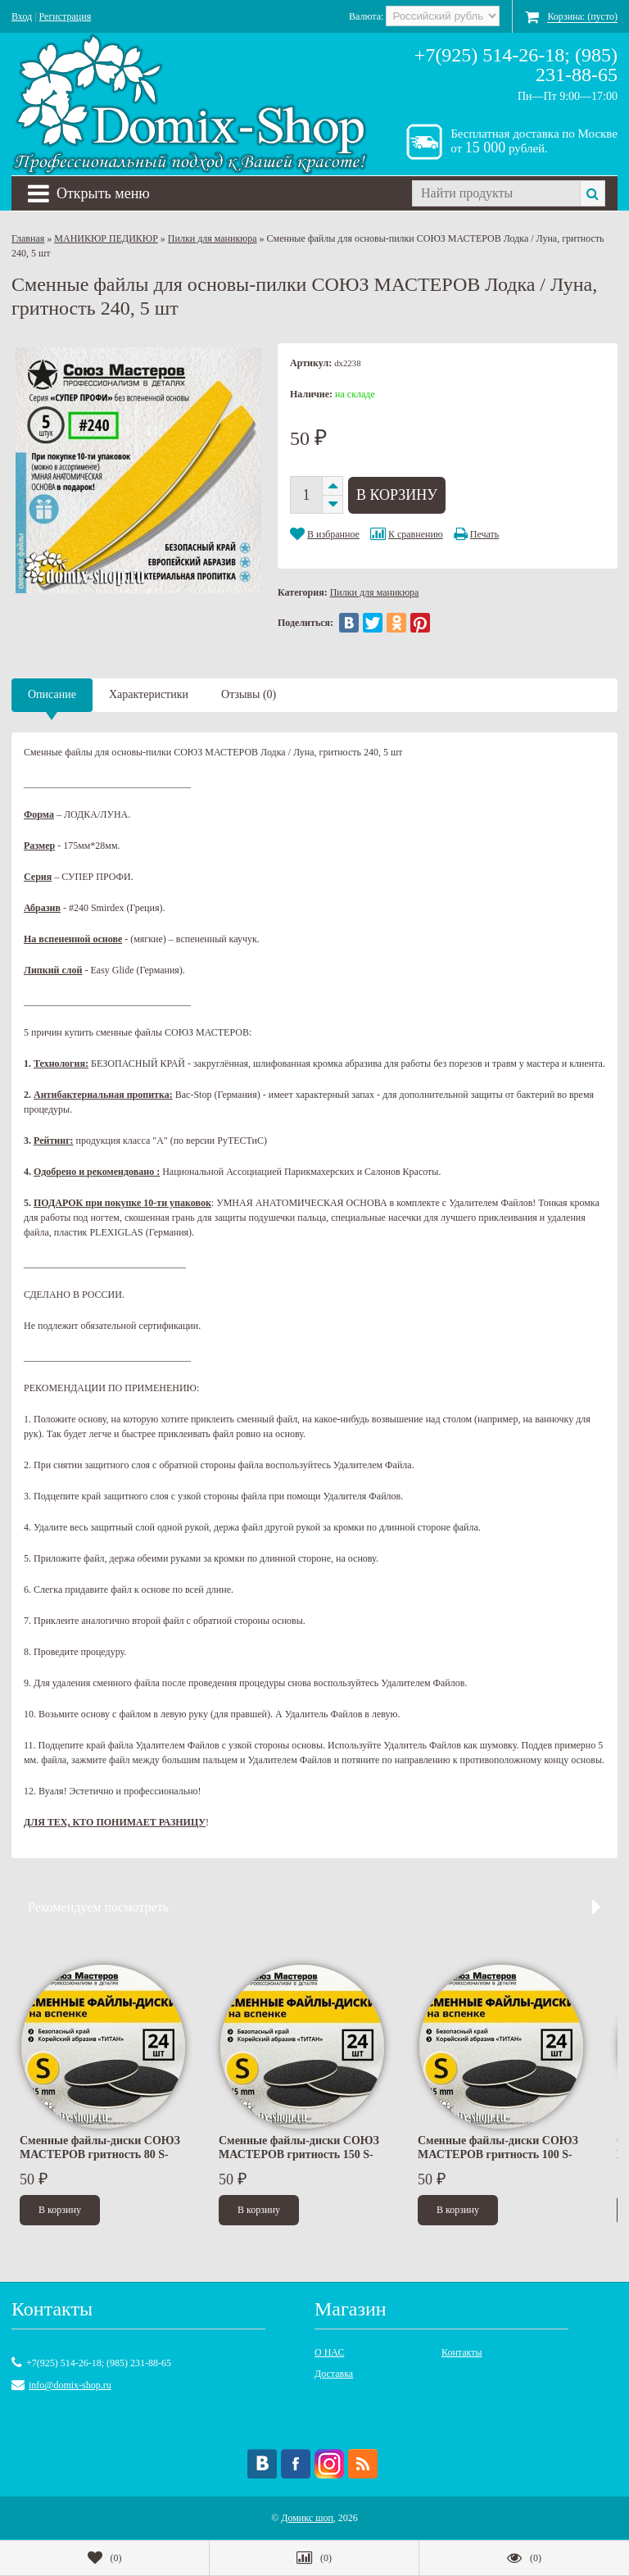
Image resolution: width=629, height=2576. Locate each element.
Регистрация (65, 16)
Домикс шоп (307, 2518)
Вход (21, 16)
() (105, 2558)
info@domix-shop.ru (70, 2385)
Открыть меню (89, 193)
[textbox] (496, 193)
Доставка (333, 2373)
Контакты (461, 2352)
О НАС (329, 2352)
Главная (27, 238)
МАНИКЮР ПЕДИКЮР (106, 238)
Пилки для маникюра (212, 238)
